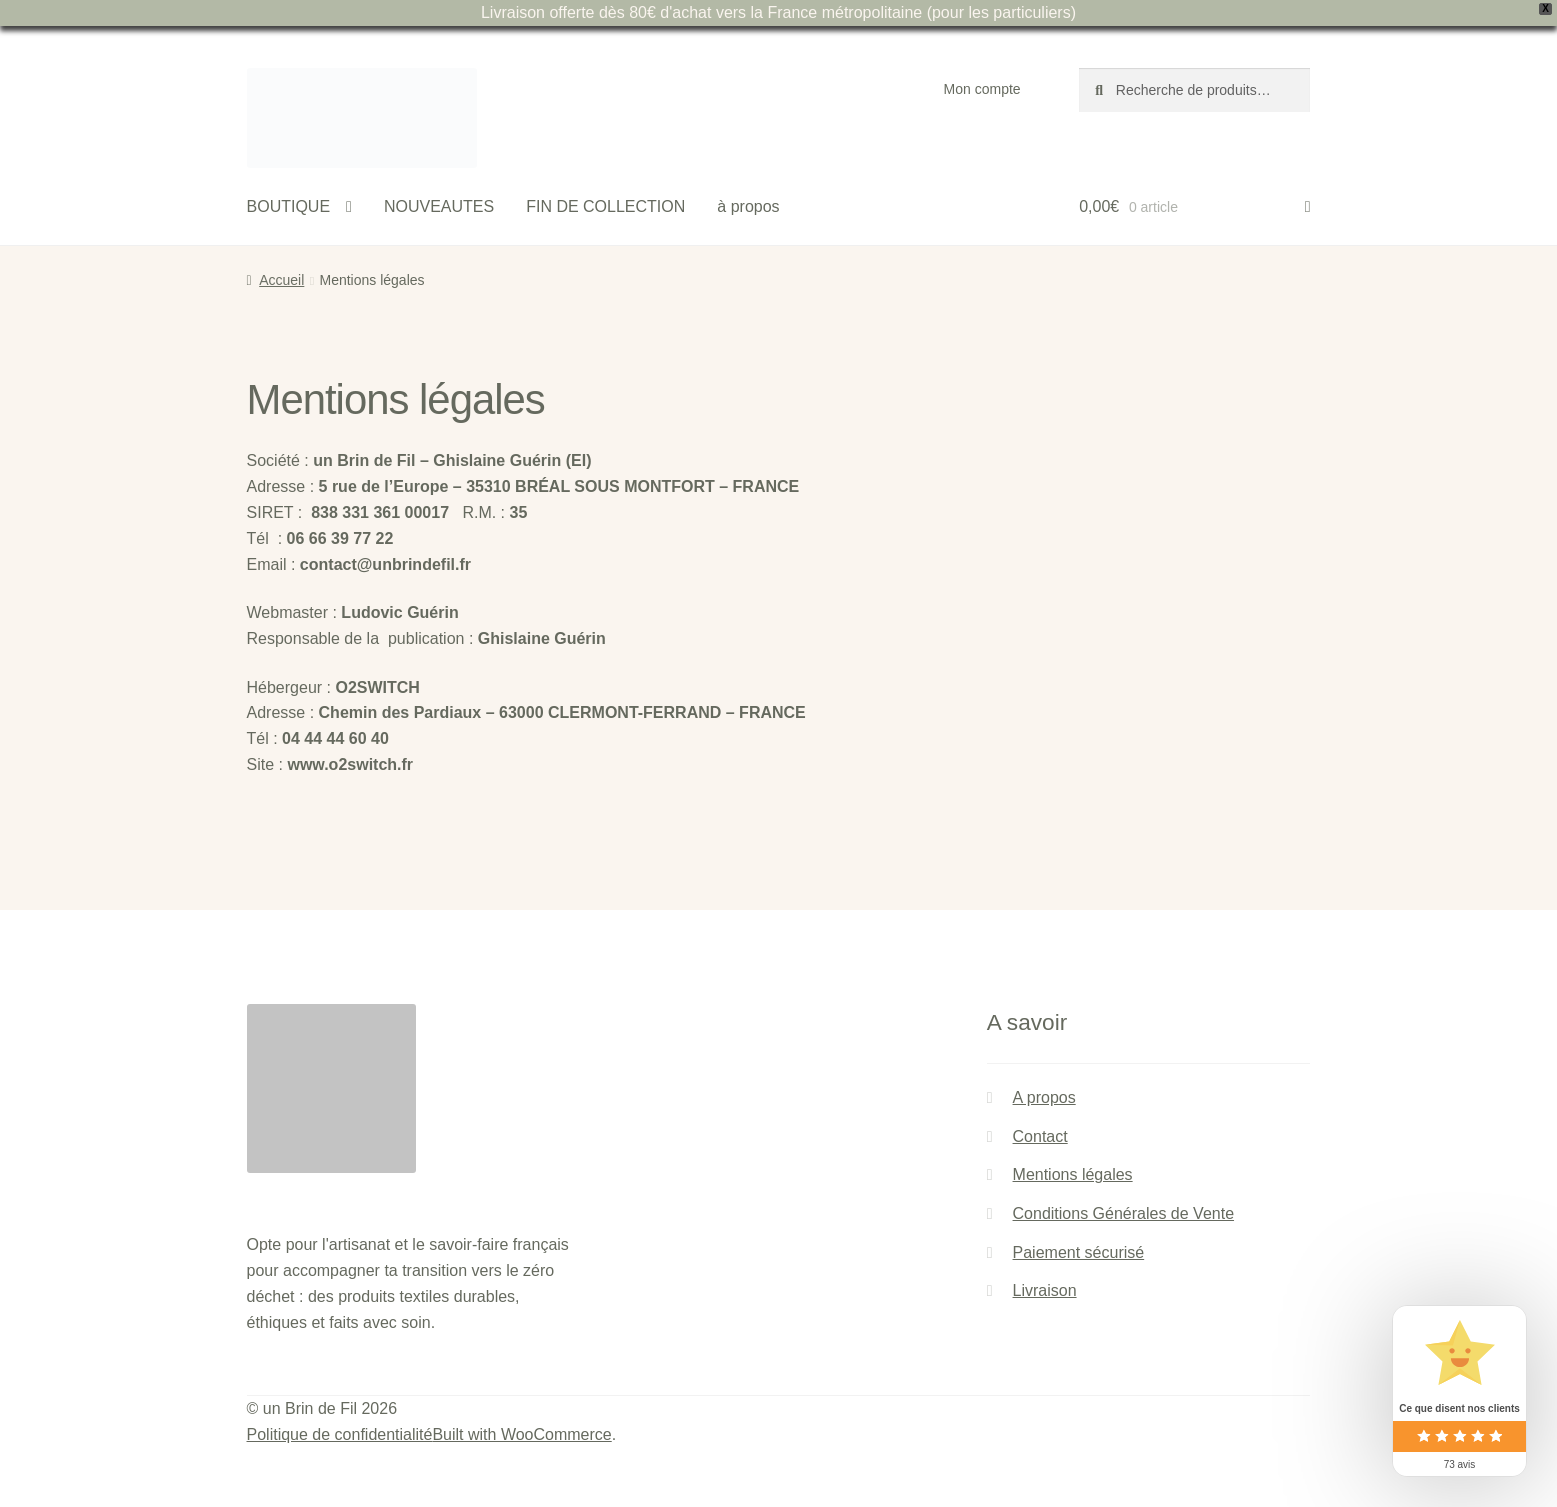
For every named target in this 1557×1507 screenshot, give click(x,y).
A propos (1044, 1097)
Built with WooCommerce (521, 1434)
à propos (748, 206)
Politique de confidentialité (340, 1434)
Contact (1040, 1136)
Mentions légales (1073, 1174)
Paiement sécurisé (1079, 1252)
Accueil (281, 280)
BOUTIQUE (289, 206)
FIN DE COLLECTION (605, 206)
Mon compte (982, 89)
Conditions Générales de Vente (1123, 1213)
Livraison (1045, 1290)
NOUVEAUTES (439, 206)
